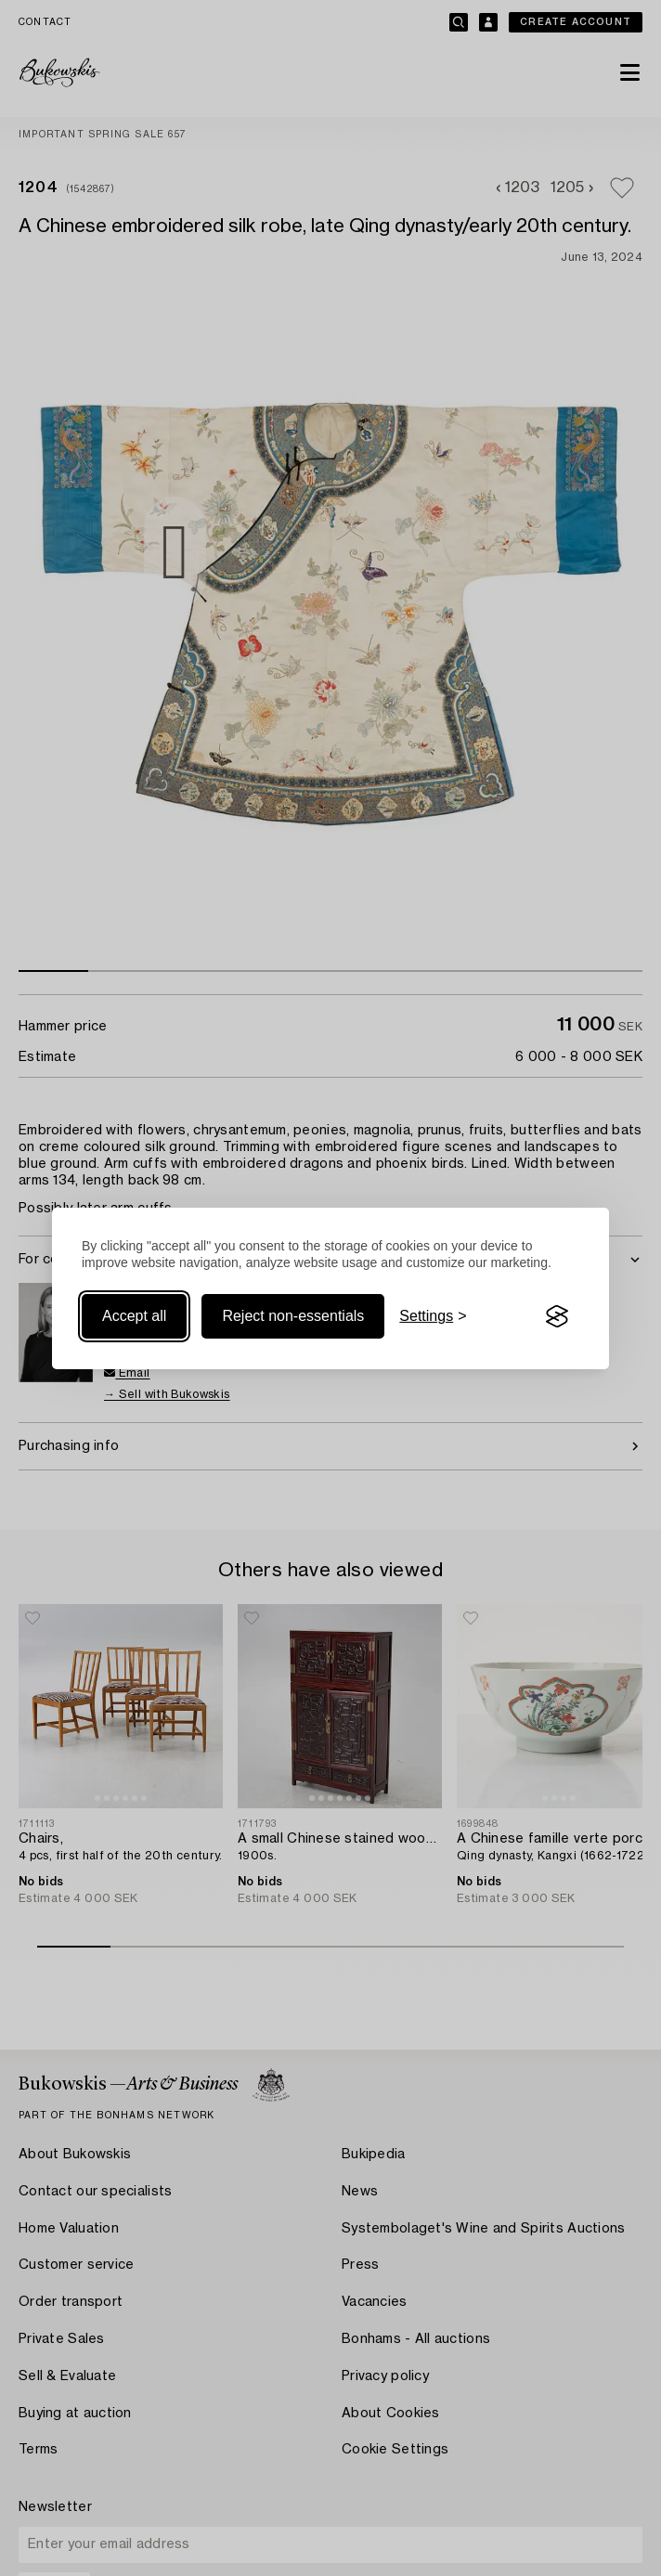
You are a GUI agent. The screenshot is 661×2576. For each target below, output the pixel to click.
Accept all (134, 1316)
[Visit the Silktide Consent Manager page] (557, 1316)
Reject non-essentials (293, 1316)
